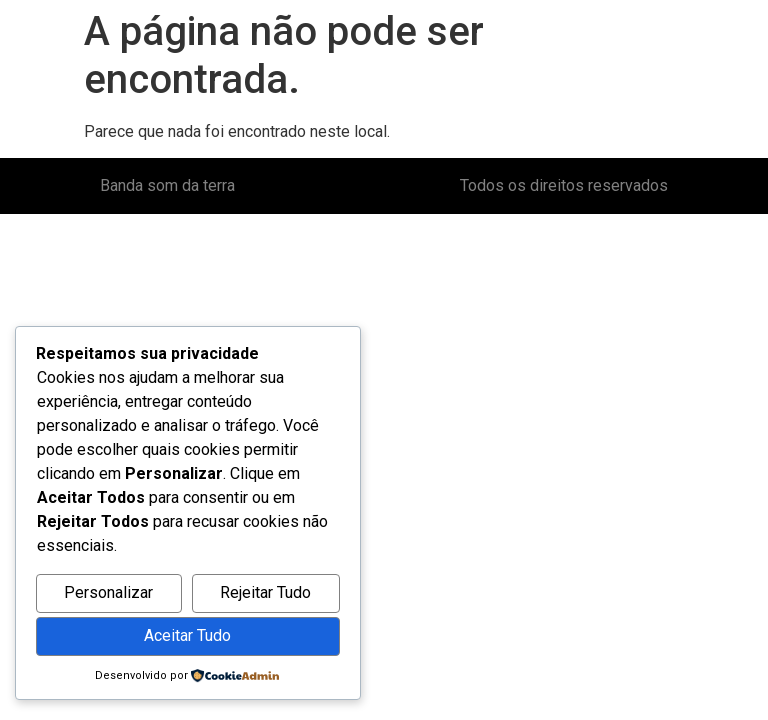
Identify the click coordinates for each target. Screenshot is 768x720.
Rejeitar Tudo (265, 592)
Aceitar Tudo (187, 635)
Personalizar (108, 592)
